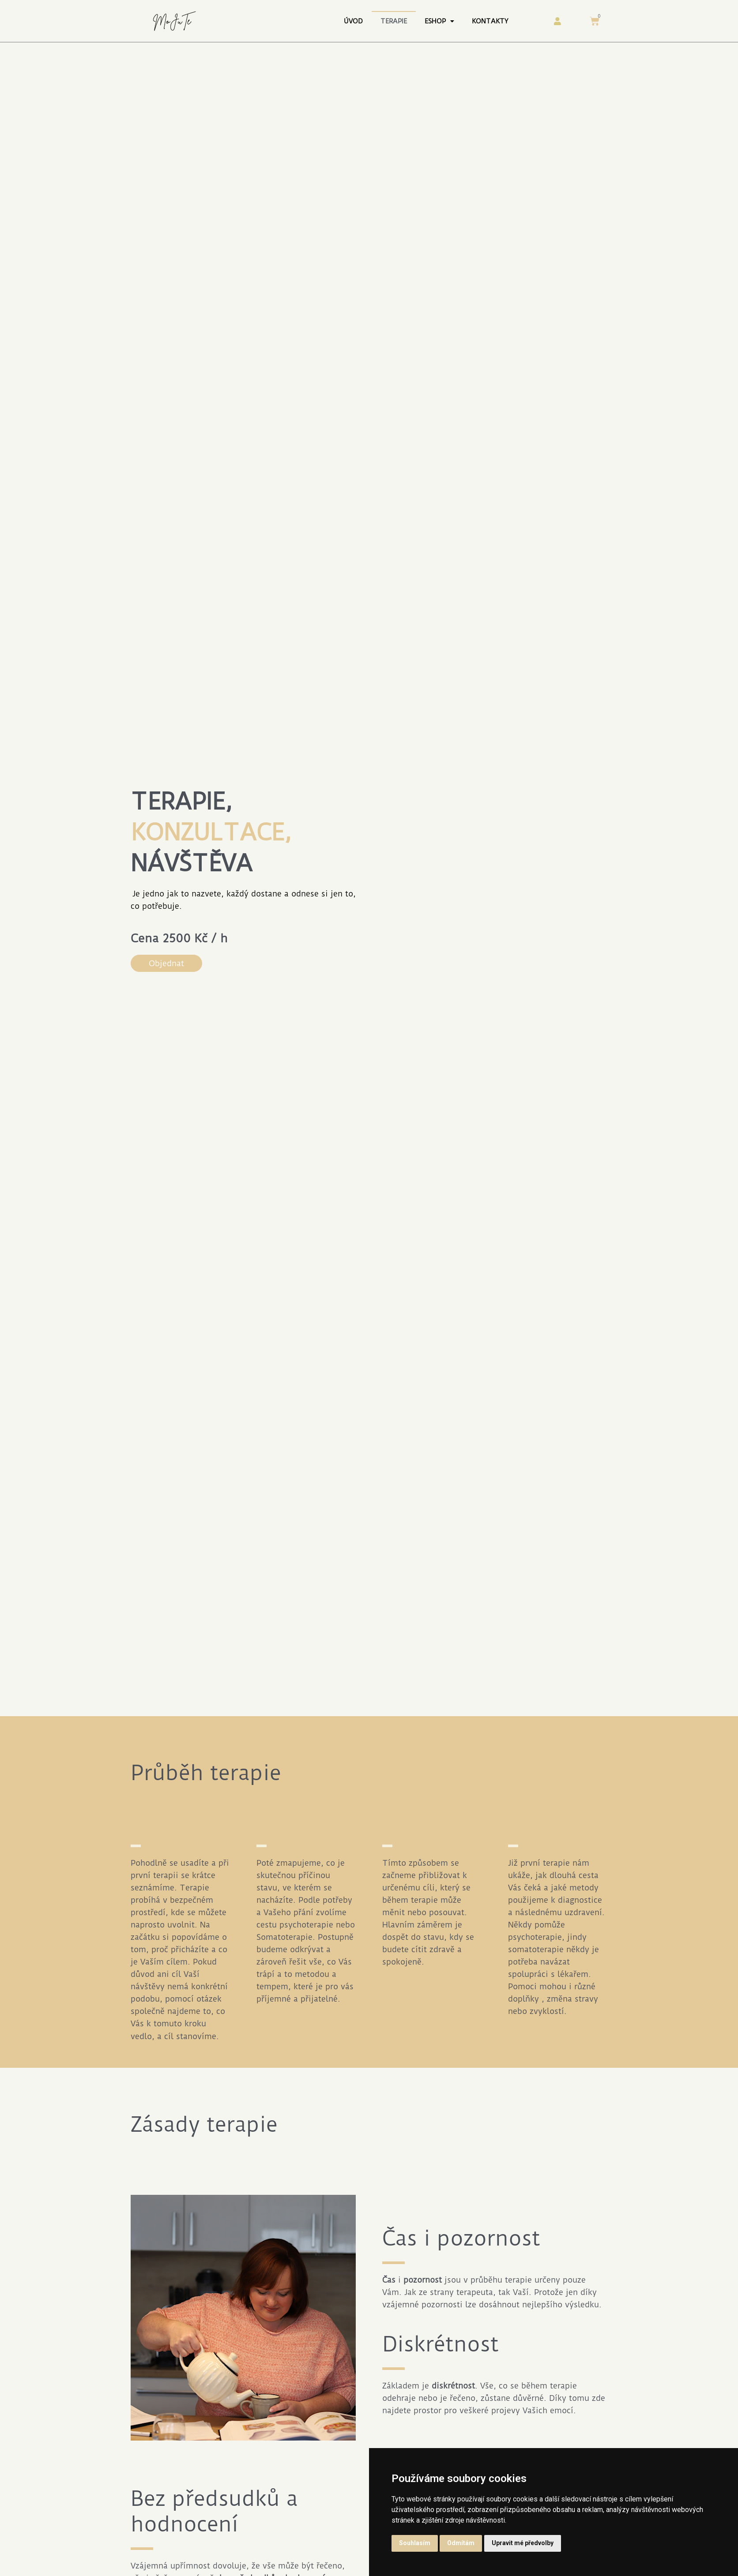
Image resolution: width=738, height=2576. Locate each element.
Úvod (353, 21)
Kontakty (490, 21)
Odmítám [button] (460, 2542)
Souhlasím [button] (414, 2542)
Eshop (439, 21)
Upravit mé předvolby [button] (523, 2542)
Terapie (393, 21)
